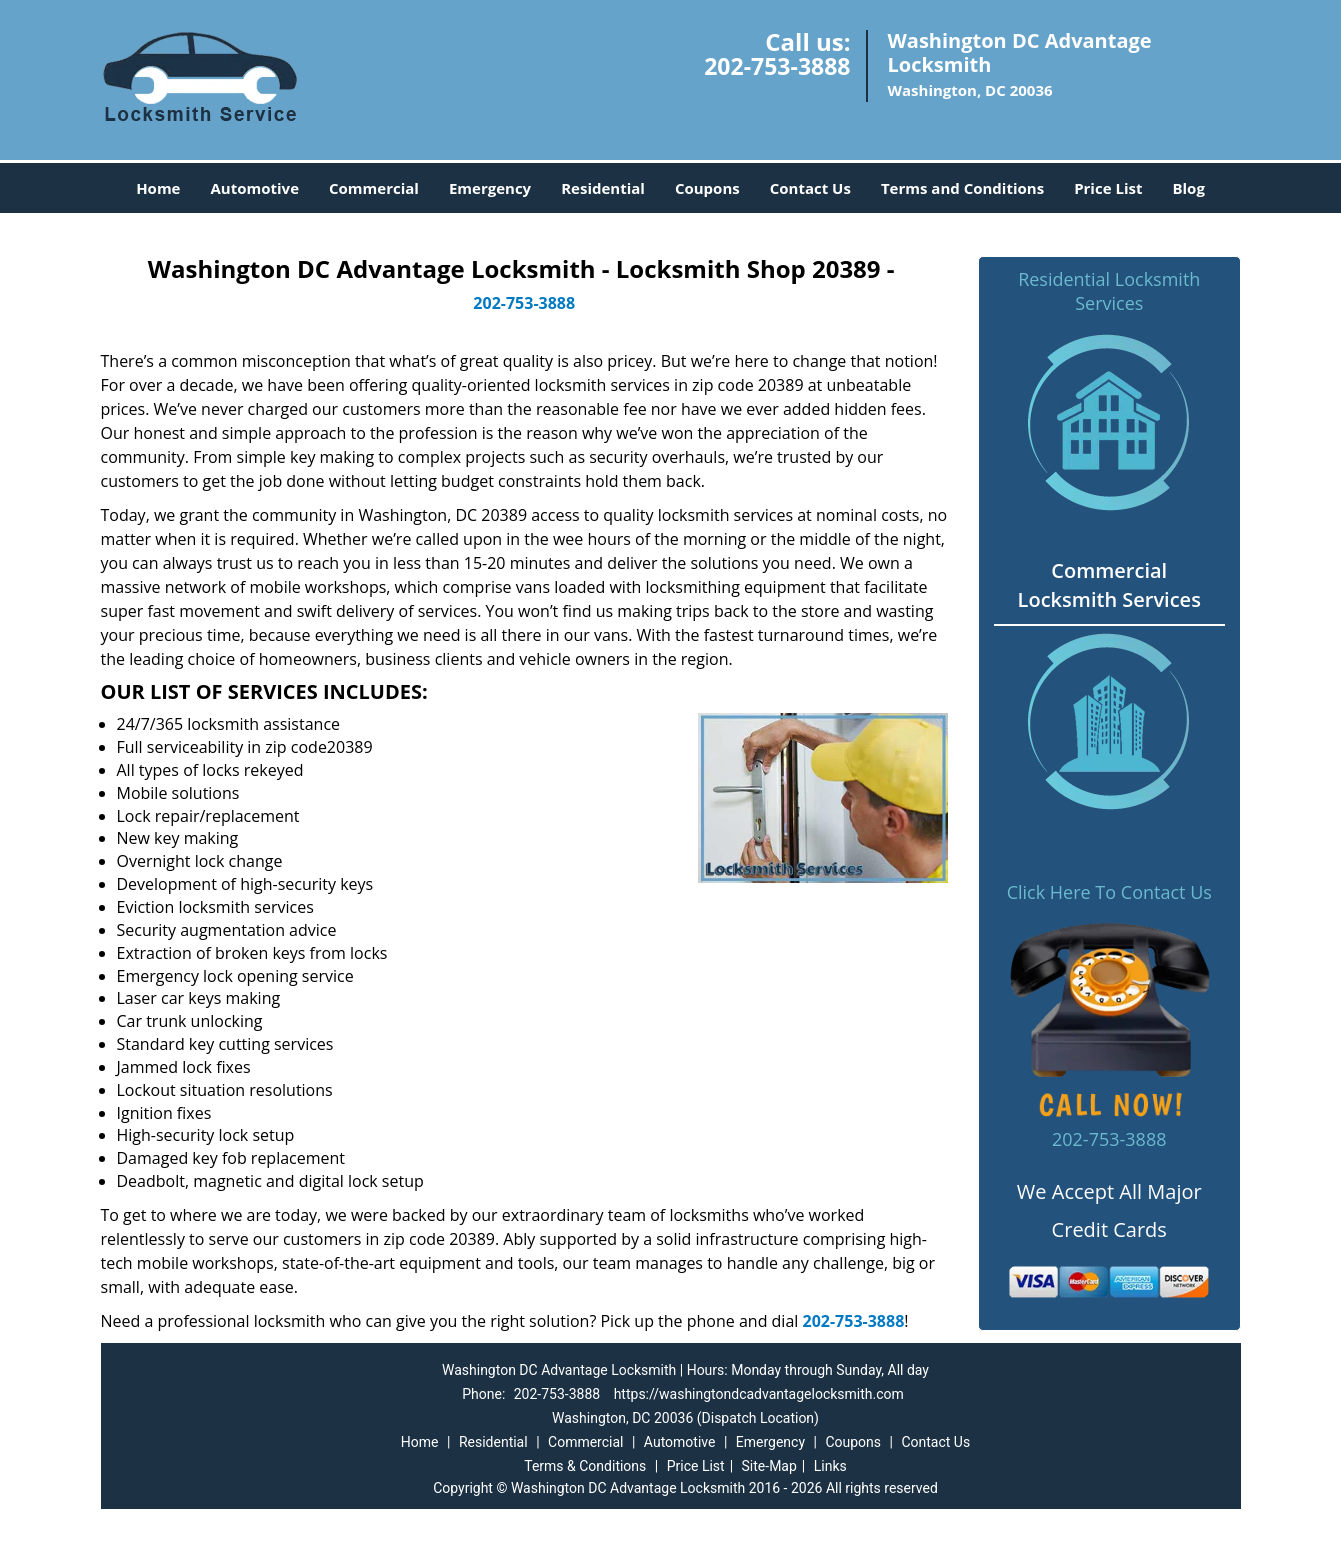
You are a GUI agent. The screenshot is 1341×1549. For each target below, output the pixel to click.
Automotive (254, 188)
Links (830, 1466)
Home (158, 188)
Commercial (374, 188)
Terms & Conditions (585, 1466)
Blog (1188, 188)
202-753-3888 (777, 66)
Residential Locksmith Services (1109, 291)
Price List (1108, 188)
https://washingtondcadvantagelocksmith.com (759, 1394)
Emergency (490, 188)
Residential (603, 188)
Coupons (707, 188)
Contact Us (810, 188)
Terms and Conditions (962, 188)
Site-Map (769, 1466)
